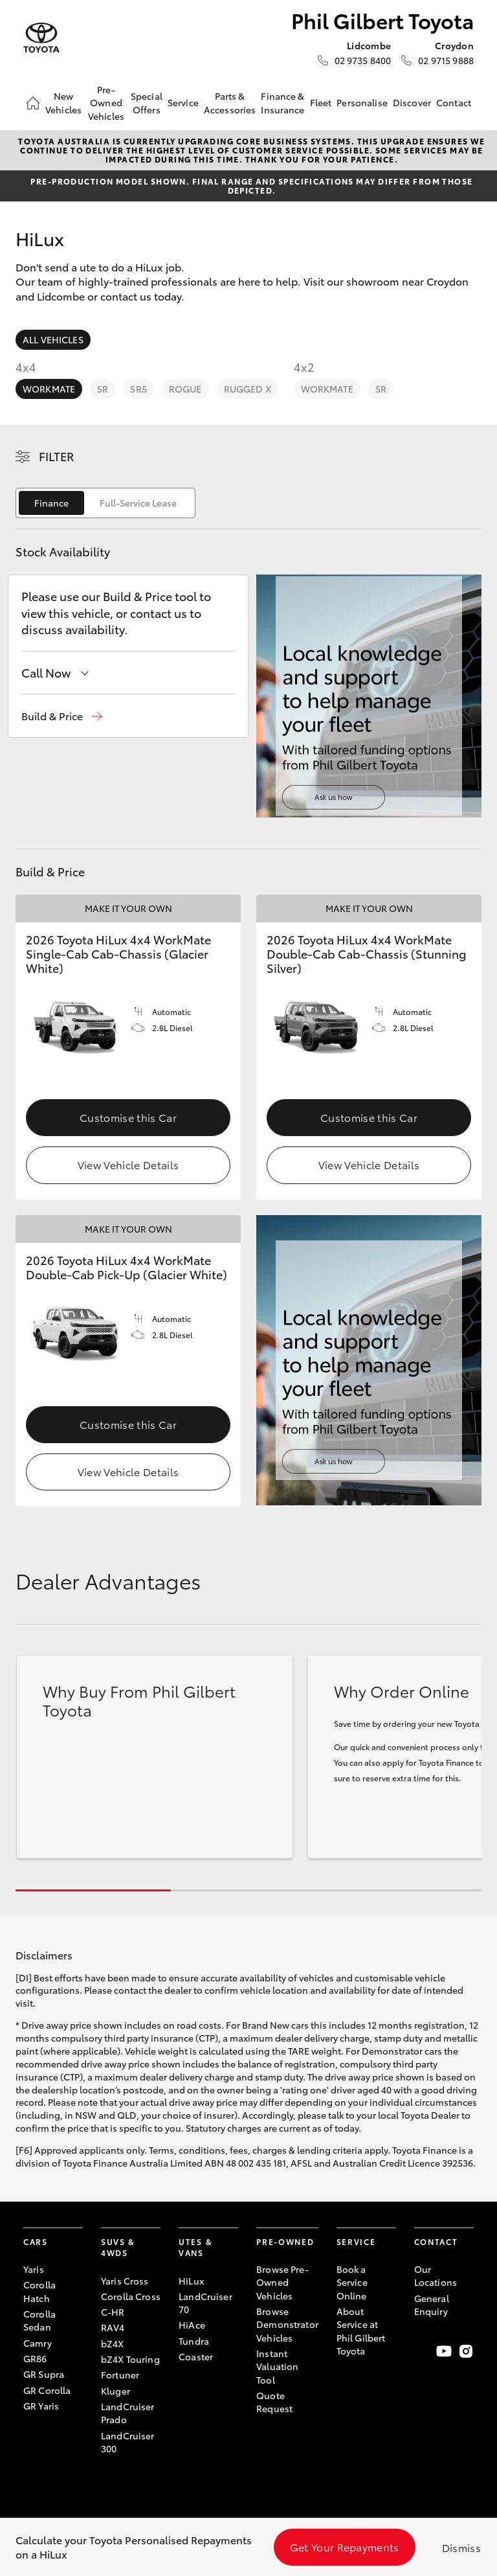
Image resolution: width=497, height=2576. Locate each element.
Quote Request (274, 2402)
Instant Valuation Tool (277, 2366)
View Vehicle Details (128, 1164)
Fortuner (120, 2374)
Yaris (33, 2269)
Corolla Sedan (39, 2320)
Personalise (362, 102)
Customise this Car (128, 1117)
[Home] (33, 103)
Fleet (321, 102)
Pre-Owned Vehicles (106, 102)
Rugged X (247, 388)
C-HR (113, 2311)
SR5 (138, 388)
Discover (412, 102)
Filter (56, 456)
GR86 (35, 2358)
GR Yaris (41, 2405)
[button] (61, 716)
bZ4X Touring (130, 2359)
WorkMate (49, 388)
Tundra (194, 2340)
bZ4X (112, 2343)
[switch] (105, 503)
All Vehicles (53, 339)
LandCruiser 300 (128, 2442)
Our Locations (435, 2275)
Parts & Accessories (230, 102)
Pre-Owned (285, 2241)
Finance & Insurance (282, 102)
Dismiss (461, 2547)
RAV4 (113, 2327)
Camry (37, 2342)
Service (183, 102)
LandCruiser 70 (205, 2303)
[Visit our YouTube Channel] (444, 2351)
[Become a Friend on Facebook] (422, 2351)
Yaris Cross (125, 2280)
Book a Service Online (352, 2282)
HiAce (192, 2324)
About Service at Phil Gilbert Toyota (361, 2331)
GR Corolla (47, 2390)
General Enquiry (431, 2305)
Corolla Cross (130, 2296)
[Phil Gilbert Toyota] (41, 38)
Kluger (115, 2390)
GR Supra (43, 2373)
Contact (453, 102)
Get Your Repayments (344, 2546)
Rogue (185, 388)
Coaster (196, 2356)
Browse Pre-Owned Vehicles (282, 2282)
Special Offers (146, 102)
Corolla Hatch (39, 2291)
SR (102, 388)
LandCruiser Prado (128, 2413)
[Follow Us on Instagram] (466, 2351)
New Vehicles (63, 102)
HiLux (191, 2280)
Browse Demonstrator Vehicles (287, 2324)
